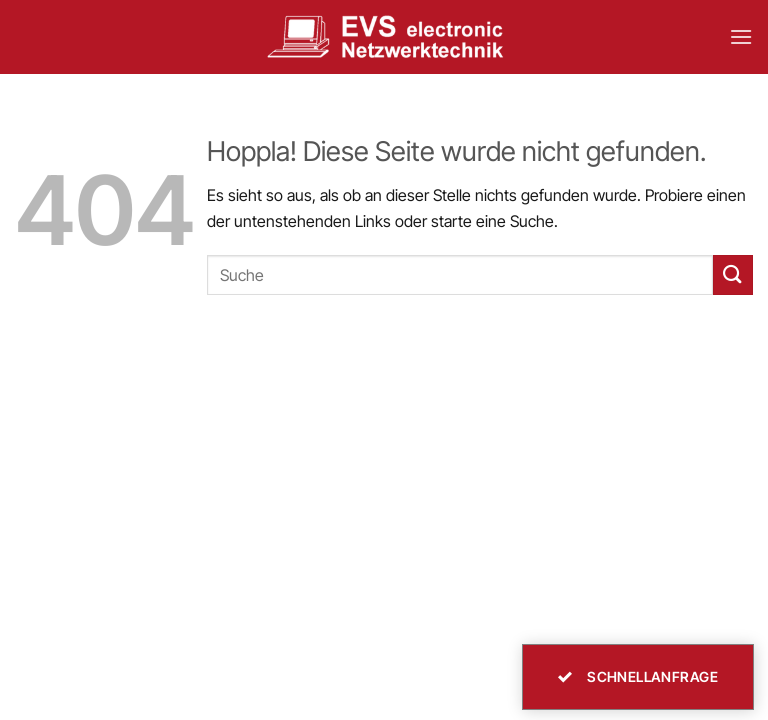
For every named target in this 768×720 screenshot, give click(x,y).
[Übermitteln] (733, 274)
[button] (741, 36)
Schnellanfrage (638, 676)
